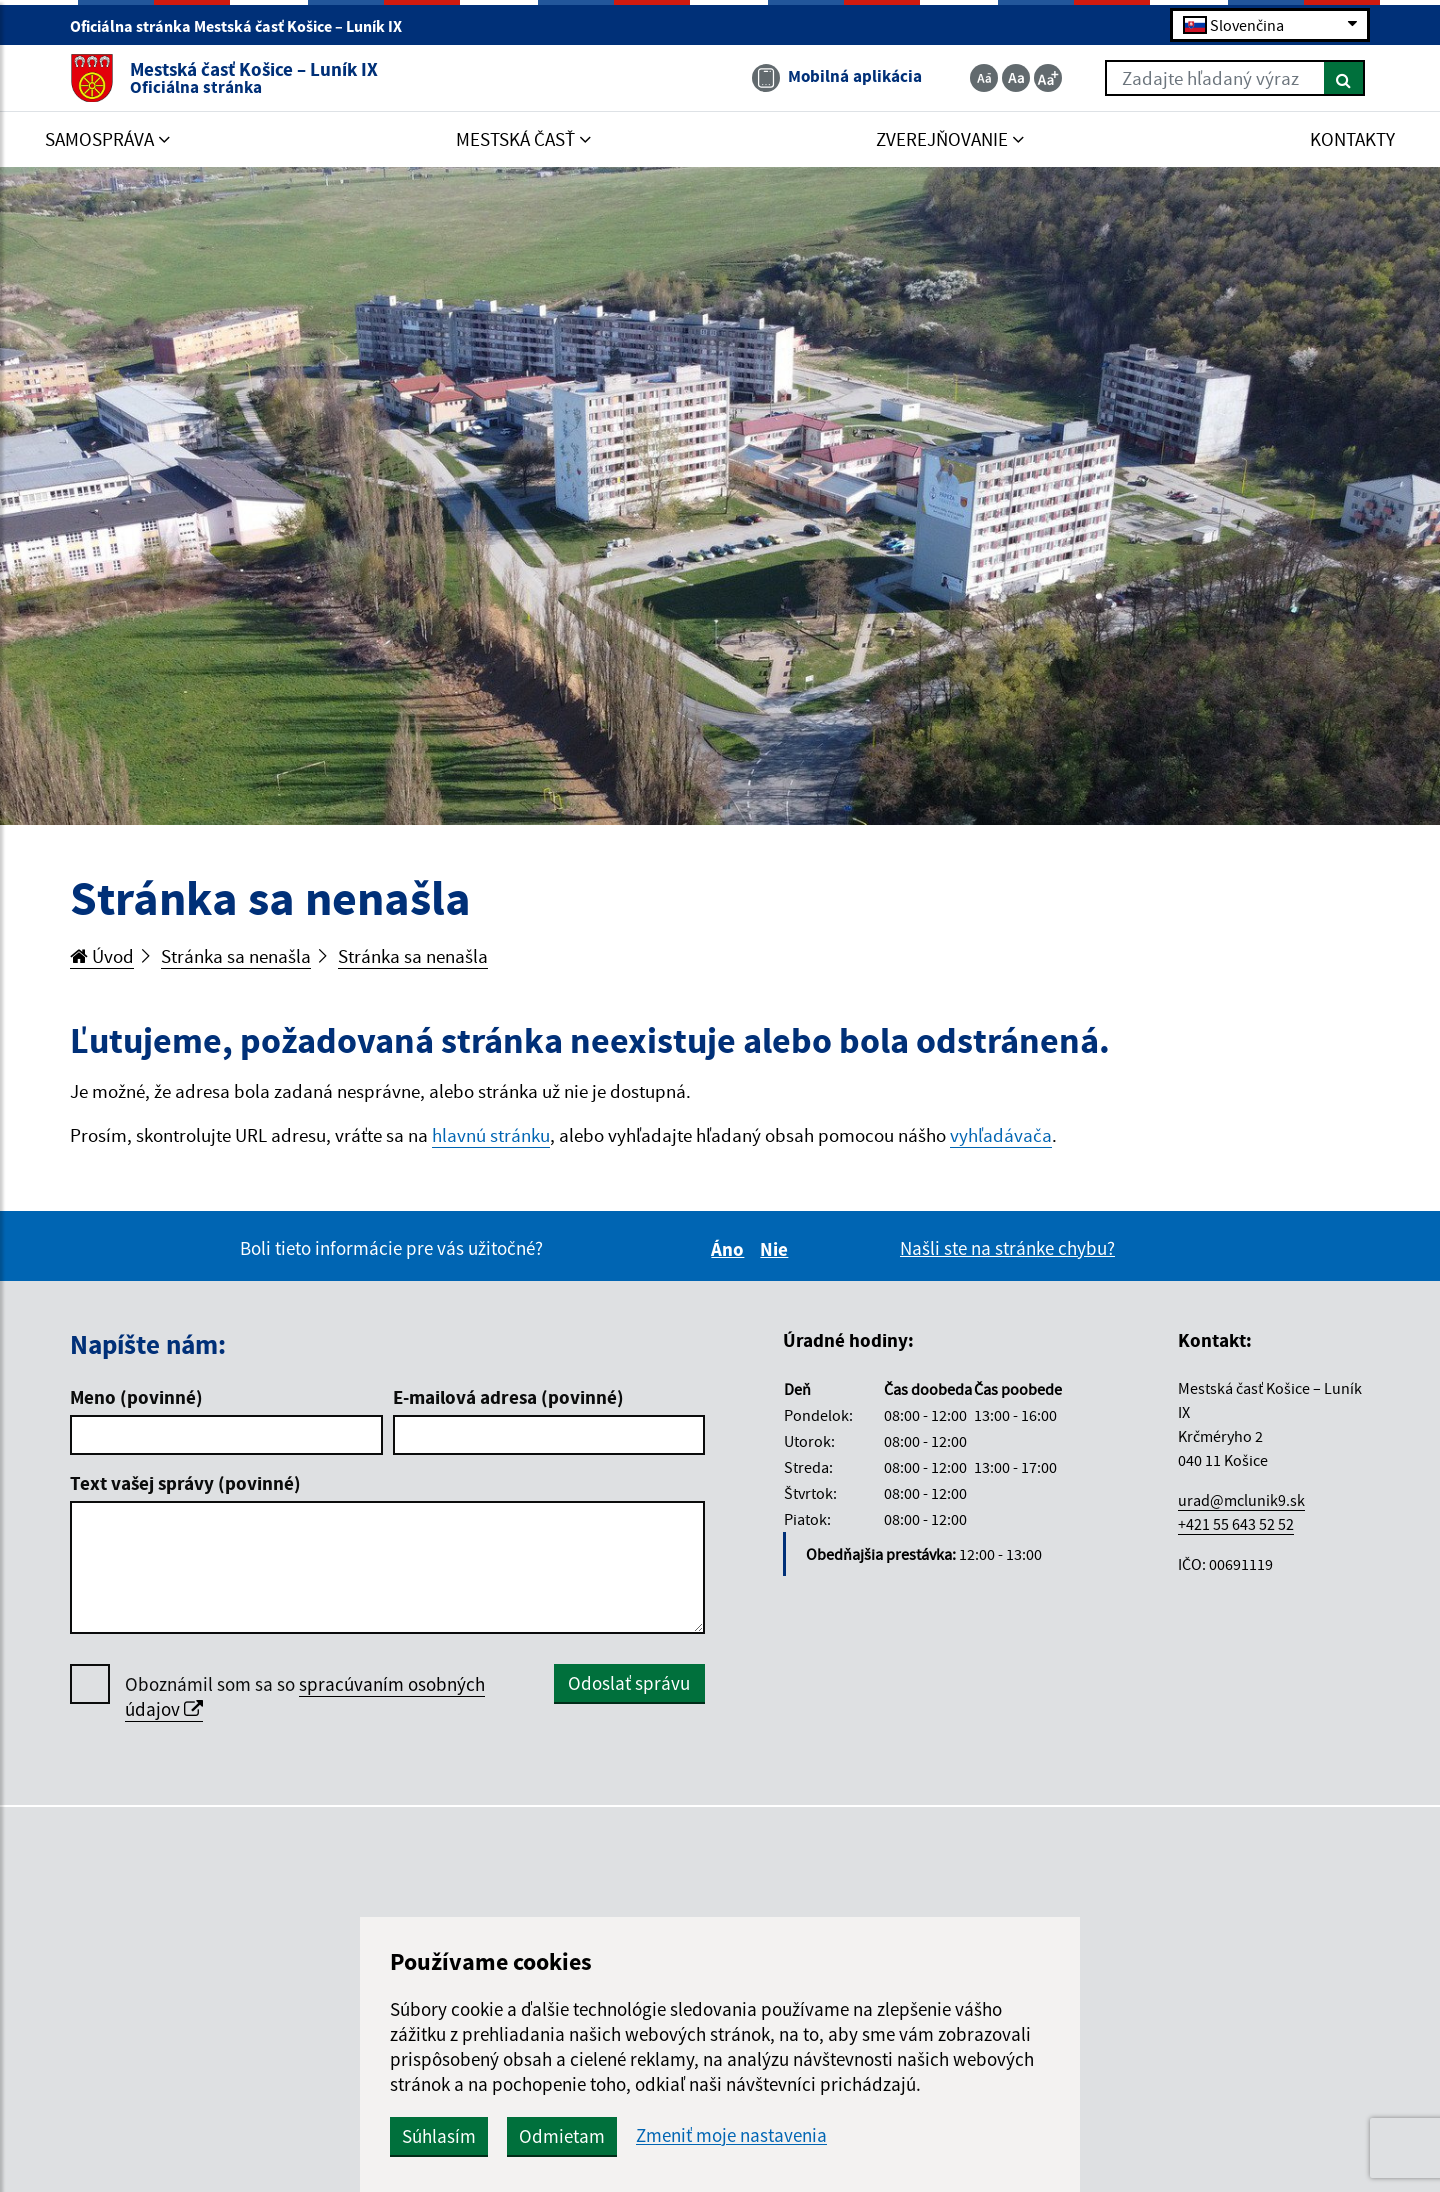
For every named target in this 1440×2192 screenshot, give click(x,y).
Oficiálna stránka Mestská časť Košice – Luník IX (244, 26)
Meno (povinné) (136, 1397)
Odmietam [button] (562, 2136)
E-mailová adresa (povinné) (508, 1397)
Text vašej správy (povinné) (185, 1483)
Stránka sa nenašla (236, 956)
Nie (777, 1249)
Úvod (102, 956)
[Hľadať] (1344, 78)
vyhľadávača (1001, 1135)
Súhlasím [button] (439, 2136)
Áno (730, 1249)
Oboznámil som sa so (305, 1697)
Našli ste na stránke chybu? (1007, 1248)
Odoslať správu (629, 1683)
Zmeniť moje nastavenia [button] (731, 2135)
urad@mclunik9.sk (1241, 1500)
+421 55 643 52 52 (1236, 1524)
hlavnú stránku (491, 1135)
